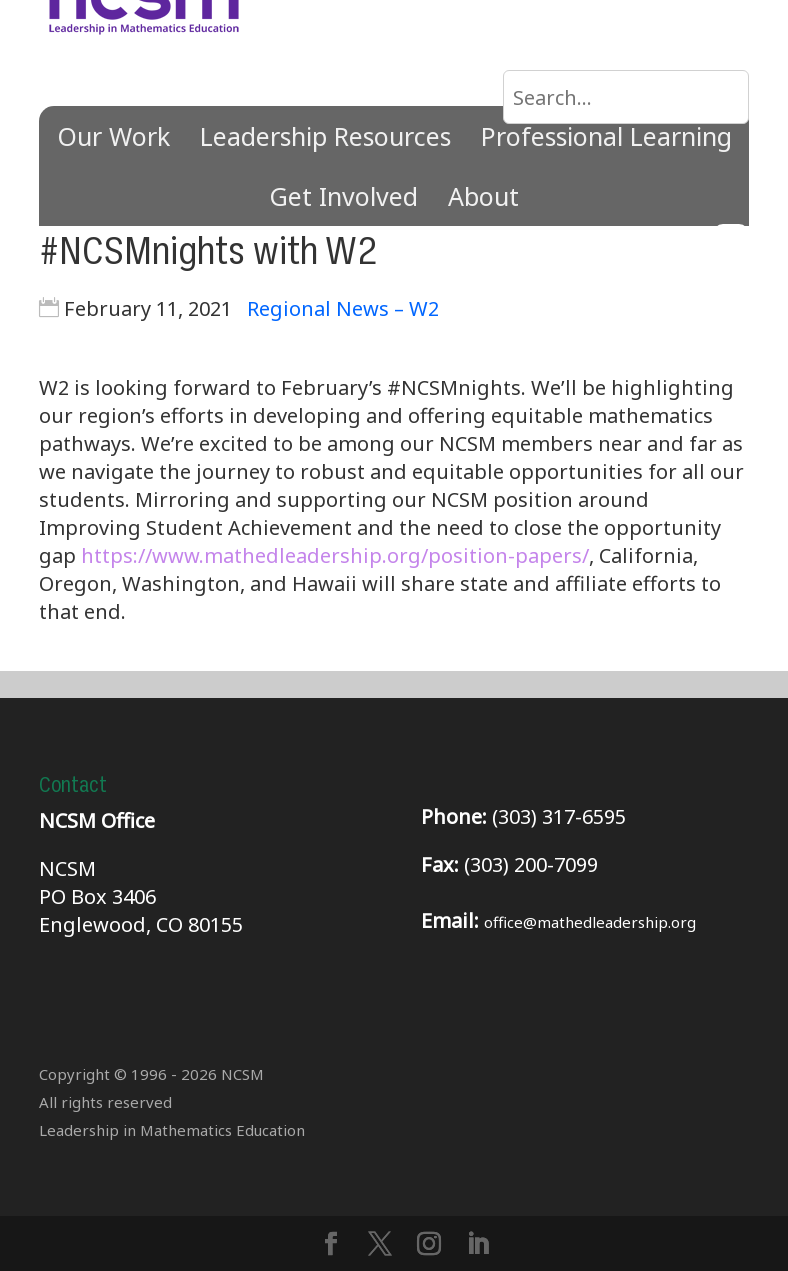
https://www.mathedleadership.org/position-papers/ (335, 555)
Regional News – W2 (343, 308)
